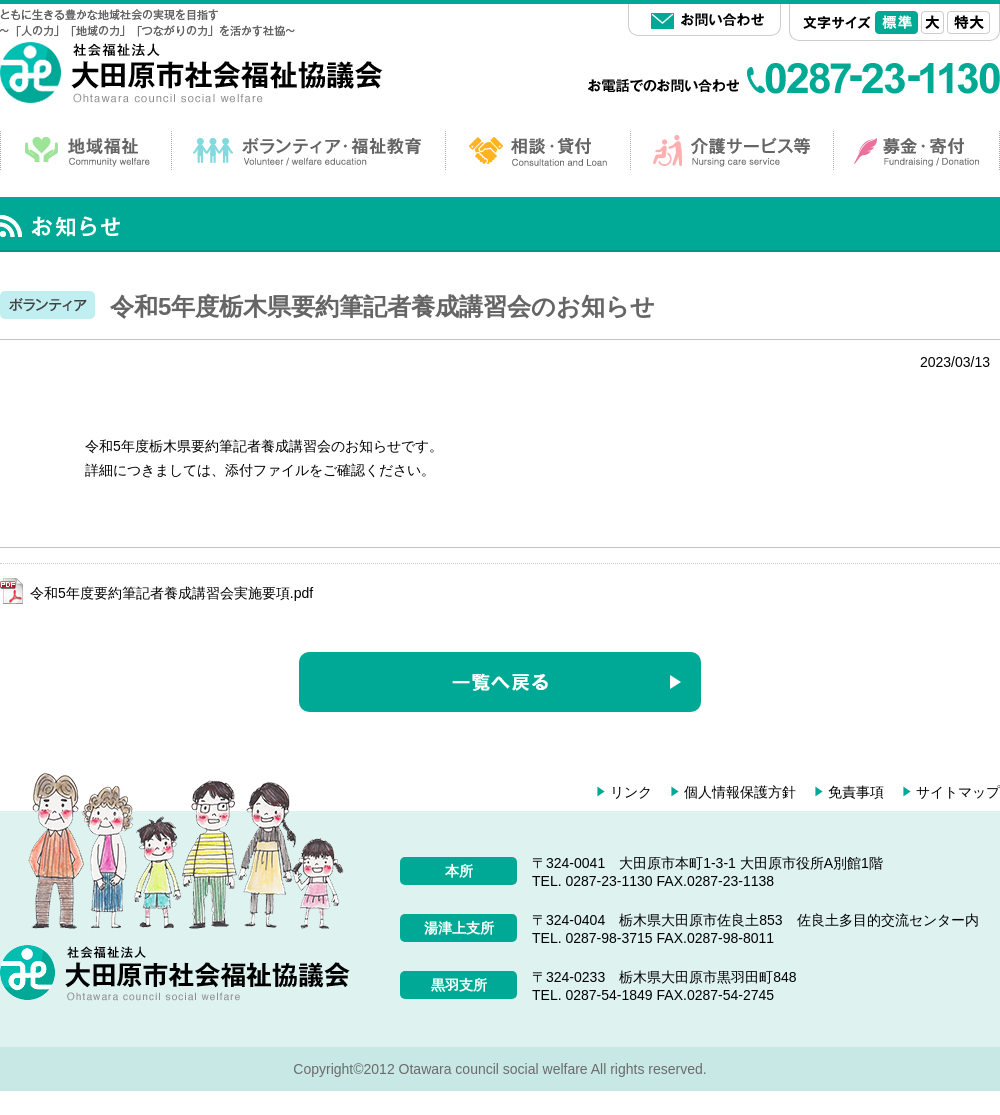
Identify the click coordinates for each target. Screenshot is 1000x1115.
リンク (631, 792)
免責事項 (856, 792)
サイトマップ (958, 792)
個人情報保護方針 (740, 792)
